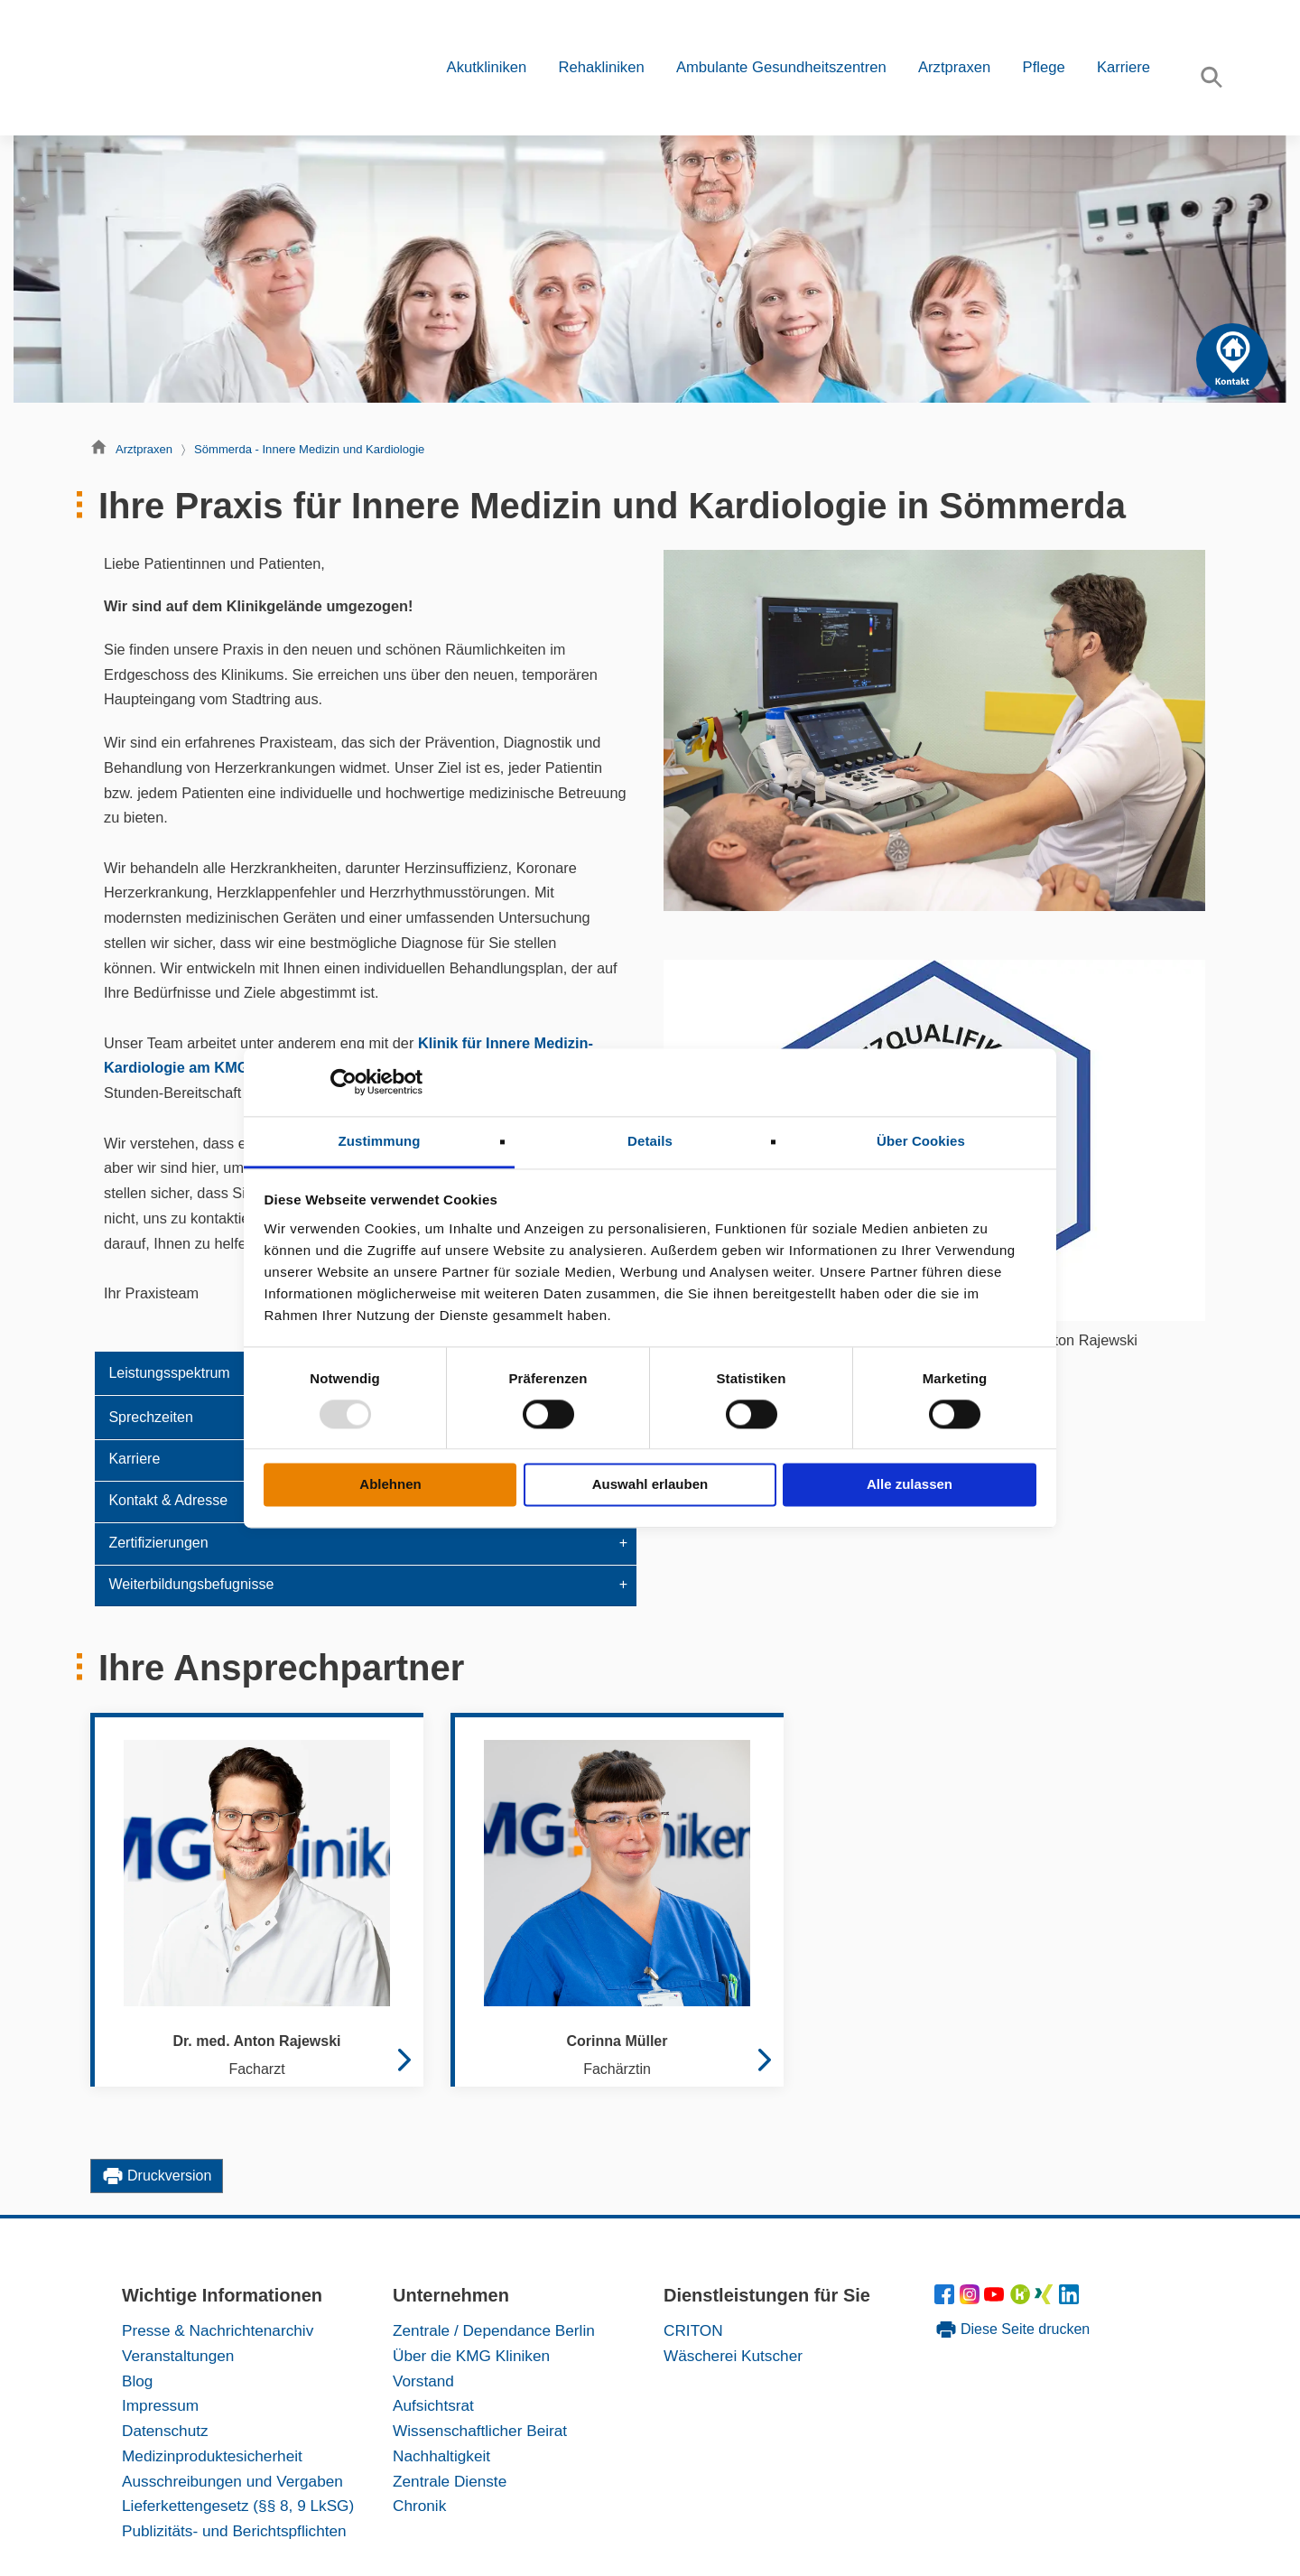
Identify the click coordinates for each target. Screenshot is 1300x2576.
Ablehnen (390, 1485)
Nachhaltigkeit (441, 2456)
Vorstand (423, 2381)
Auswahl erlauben (650, 1485)
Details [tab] (650, 1141)
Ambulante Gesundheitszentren (781, 67)
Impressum (160, 2405)
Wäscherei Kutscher (733, 2356)
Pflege (1044, 67)
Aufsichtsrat (433, 2405)
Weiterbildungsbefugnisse (191, 1584)
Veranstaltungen (178, 2356)
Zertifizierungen (158, 1542)
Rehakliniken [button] (601, 67)
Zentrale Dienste (449, 2481)
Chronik (419, 2506)
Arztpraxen (144, 449)
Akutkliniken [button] (487, 67)
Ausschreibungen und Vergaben (232, 2481)
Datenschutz (165, 2431)
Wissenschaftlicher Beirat (480, 2431)
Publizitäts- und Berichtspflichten (234, 2531)
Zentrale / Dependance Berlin (494, 2330)
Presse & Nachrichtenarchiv (217, 2330)
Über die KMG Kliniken (471, 2356)
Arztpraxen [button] (954, 67)
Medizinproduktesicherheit (212, 2456)
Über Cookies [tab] (921, 1141)
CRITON (693, 2330)
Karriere (1123, 67)
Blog (137, 2381)
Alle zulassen (909, 1485)
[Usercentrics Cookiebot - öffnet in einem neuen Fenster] (343, 1081)
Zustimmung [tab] (380, 1141)
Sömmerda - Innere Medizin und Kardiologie (309, 449)
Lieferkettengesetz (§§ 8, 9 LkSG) (238, 2506)
